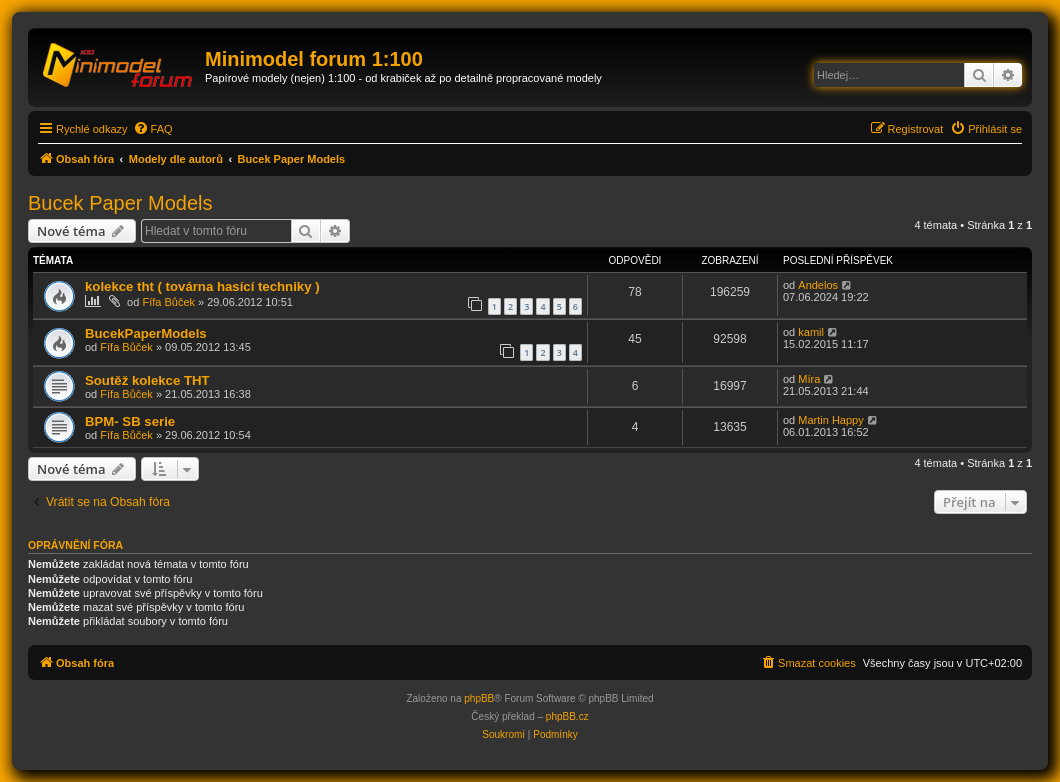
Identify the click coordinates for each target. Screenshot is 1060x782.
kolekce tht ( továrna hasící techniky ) (202, 286)
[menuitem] (153, 129)
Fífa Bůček (168, 302)
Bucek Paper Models (120, 203)
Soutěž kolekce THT (147, 380)
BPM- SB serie (130, 421)
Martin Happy (830, 420)
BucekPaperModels (146, 333)
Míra (809, 379)
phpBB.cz (567, 716)
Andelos (818, 285)
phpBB (479, 698)
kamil (811, 332)
